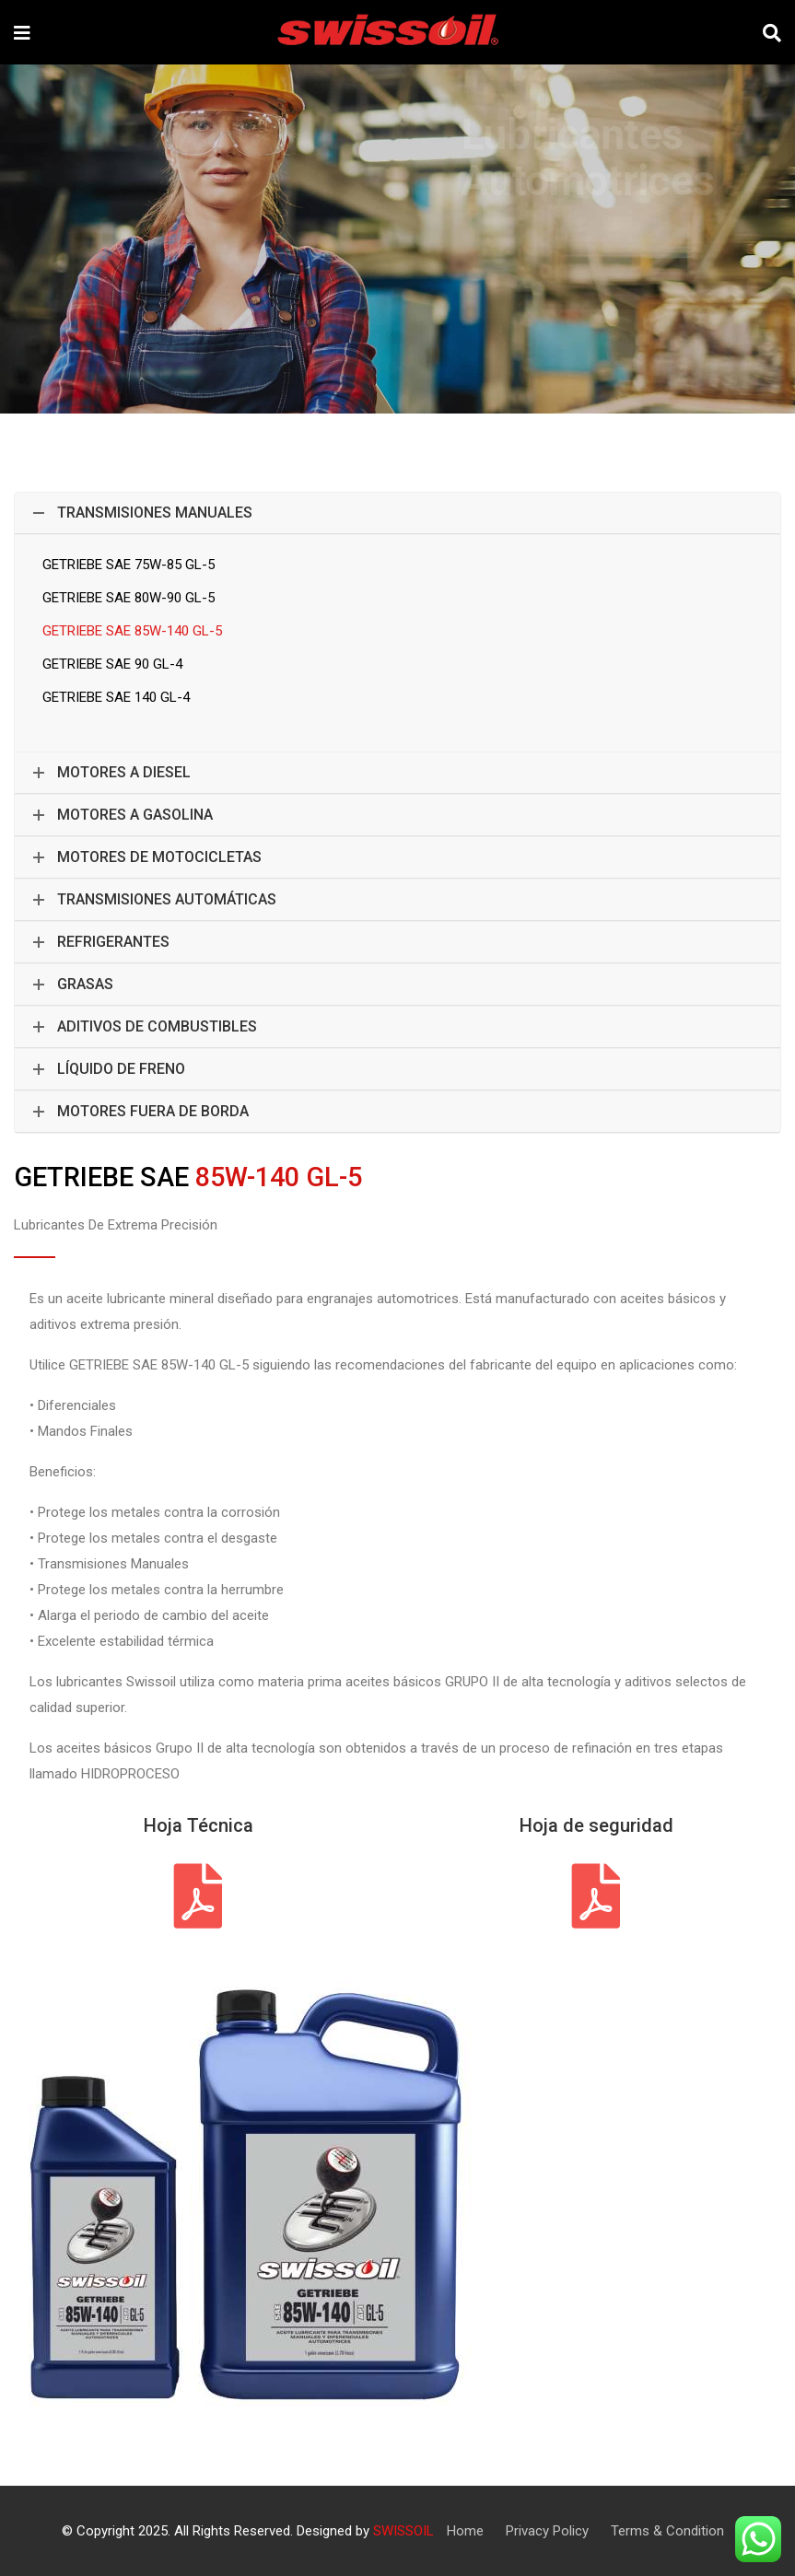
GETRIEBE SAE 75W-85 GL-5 (128, 564)
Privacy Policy (547, 2531)
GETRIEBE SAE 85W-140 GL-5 (132, 631)
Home (465, 2531)
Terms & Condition (667, 2531)
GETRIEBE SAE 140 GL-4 (116, 697)
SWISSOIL (403, 2531)
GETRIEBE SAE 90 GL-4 (112, 664)
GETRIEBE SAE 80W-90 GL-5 (128, 597)
